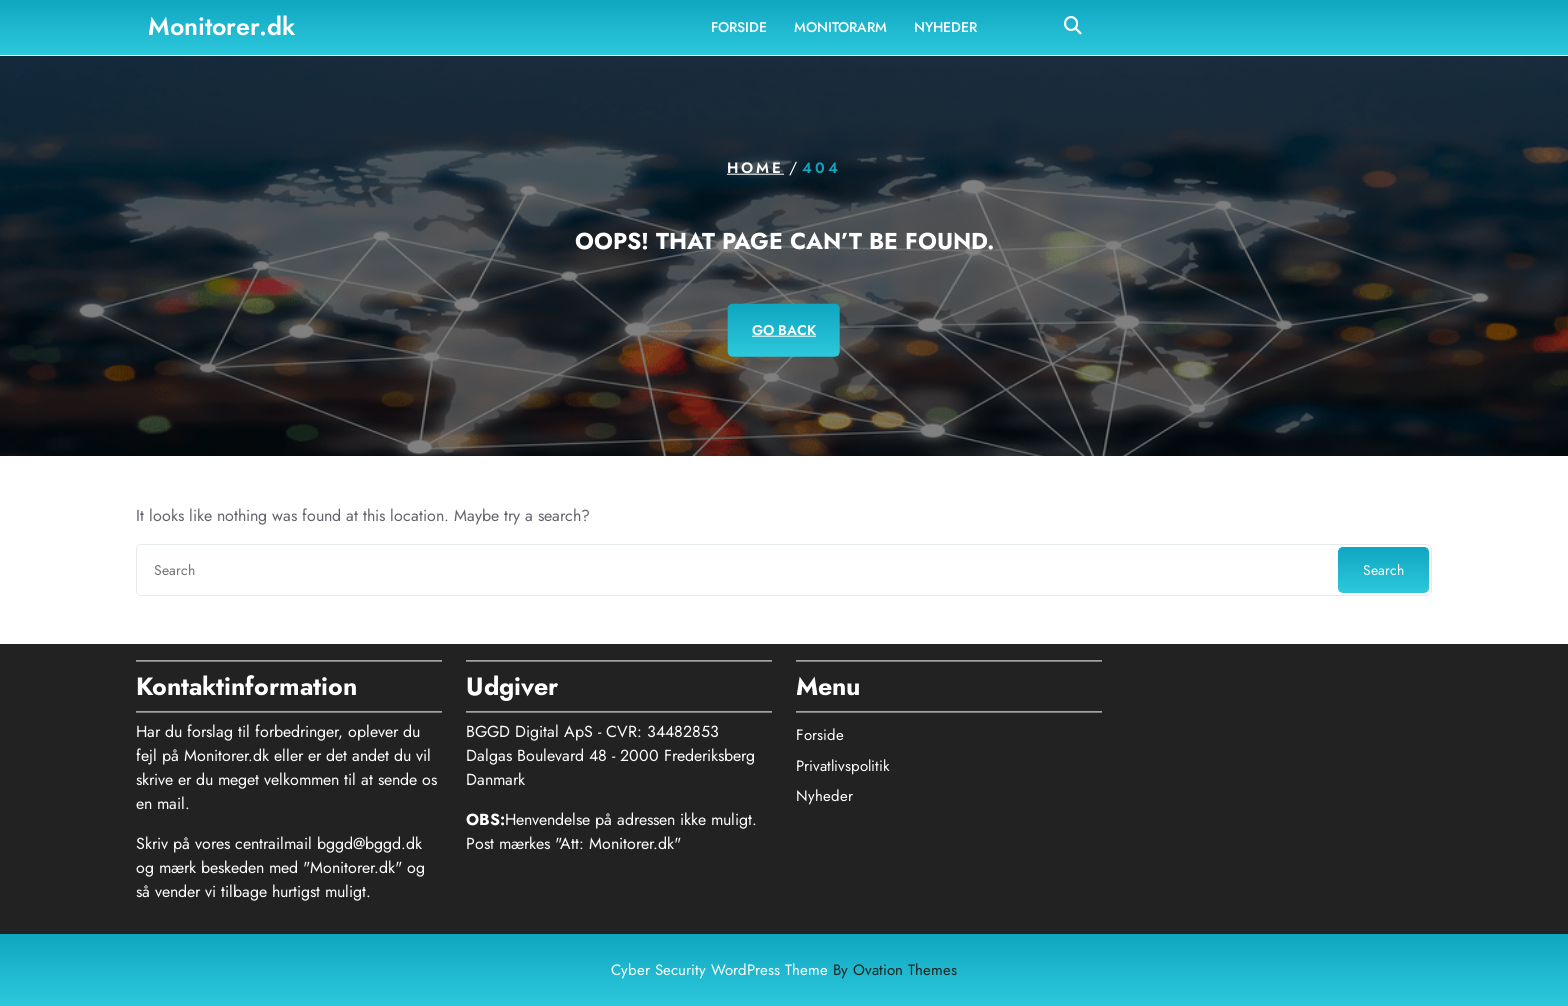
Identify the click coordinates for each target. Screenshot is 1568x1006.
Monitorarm (840, 26)
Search (1383, 570)
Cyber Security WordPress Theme (784, 970)
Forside (739, 26)
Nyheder (945, 26)
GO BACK (784, 329)
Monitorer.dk (221, 25)
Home (755, 168)
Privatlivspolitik (843, 760)
